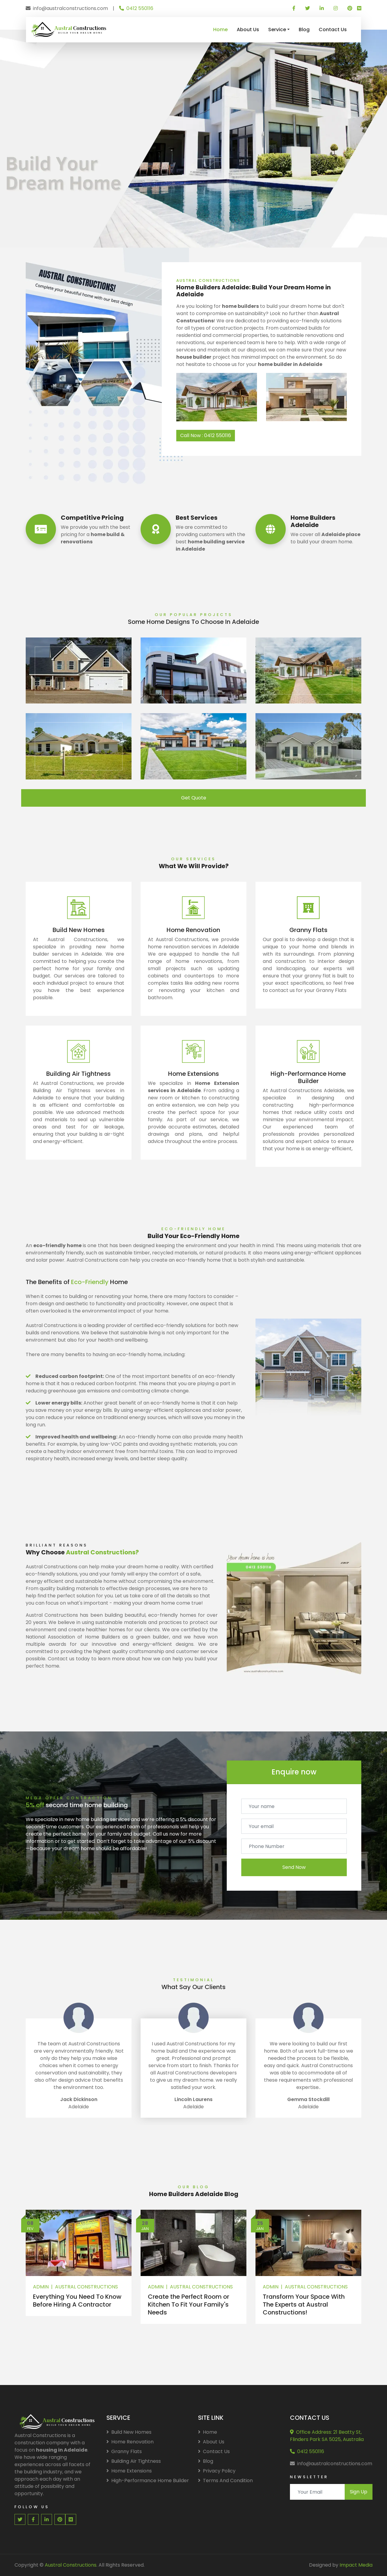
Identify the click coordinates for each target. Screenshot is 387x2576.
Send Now (294, 1867)
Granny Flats (124, 2451)
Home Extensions (129, 2470)
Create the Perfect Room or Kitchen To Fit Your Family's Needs (188, 2304)
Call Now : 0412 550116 (205, 435)
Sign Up (358, 2491)
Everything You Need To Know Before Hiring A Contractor (77, 2300)
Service (277, 29)
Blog (304, 29)
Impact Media (356, 2564)
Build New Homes (128, 2432)
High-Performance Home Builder (147, 2480)
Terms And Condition (225, 2480)
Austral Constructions (86, 2286)
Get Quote (193, 797)
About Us (248, 29)
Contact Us (333, 29)
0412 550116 (136, 8)
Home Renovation (130, 2441)
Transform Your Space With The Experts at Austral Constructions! (304, 2304)
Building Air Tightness (133, 2461)
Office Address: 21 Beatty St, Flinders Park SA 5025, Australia (327, 2436)
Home (220, 29)
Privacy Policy (217, 2470)
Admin (41, 2286)
